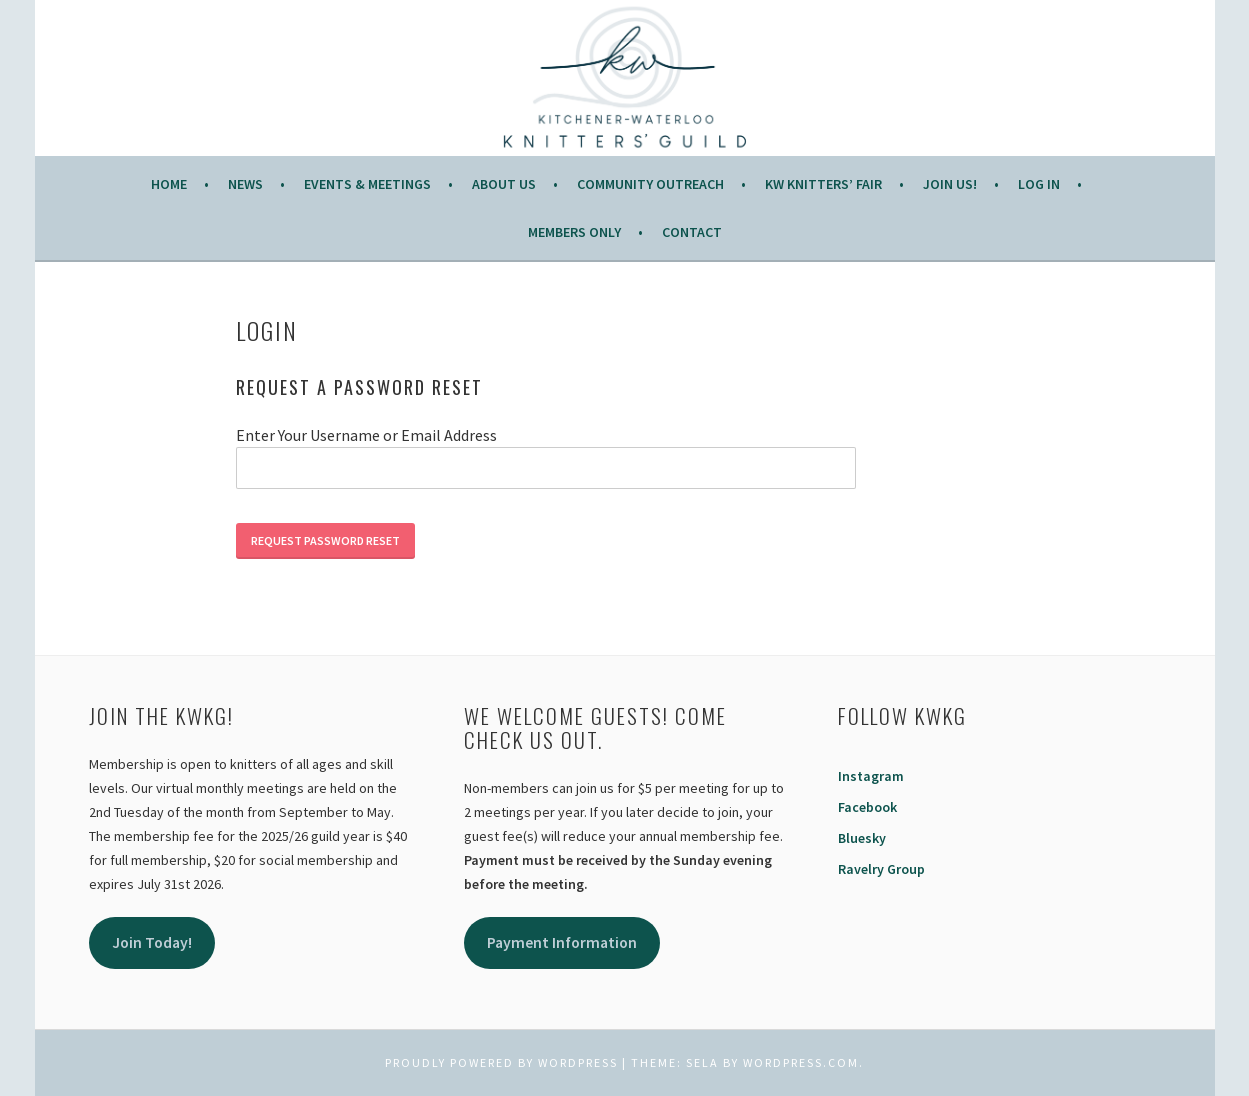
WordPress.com (801, 1062)
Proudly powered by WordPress (501, 1062)
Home (169, 184)
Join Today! (152, 942)
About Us (504, 184)
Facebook (867, 807)
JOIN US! (950, 184)
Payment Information (562, 942)
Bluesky (862, 838)
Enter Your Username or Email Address (366, 435)
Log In (1039, 184)
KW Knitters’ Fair (823, 184)
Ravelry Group (881, 869)
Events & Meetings (367, 184)
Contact (692, 232)
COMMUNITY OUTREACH (650, 184)
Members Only (574, 232)
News (245, 184)
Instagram (871, 776)
